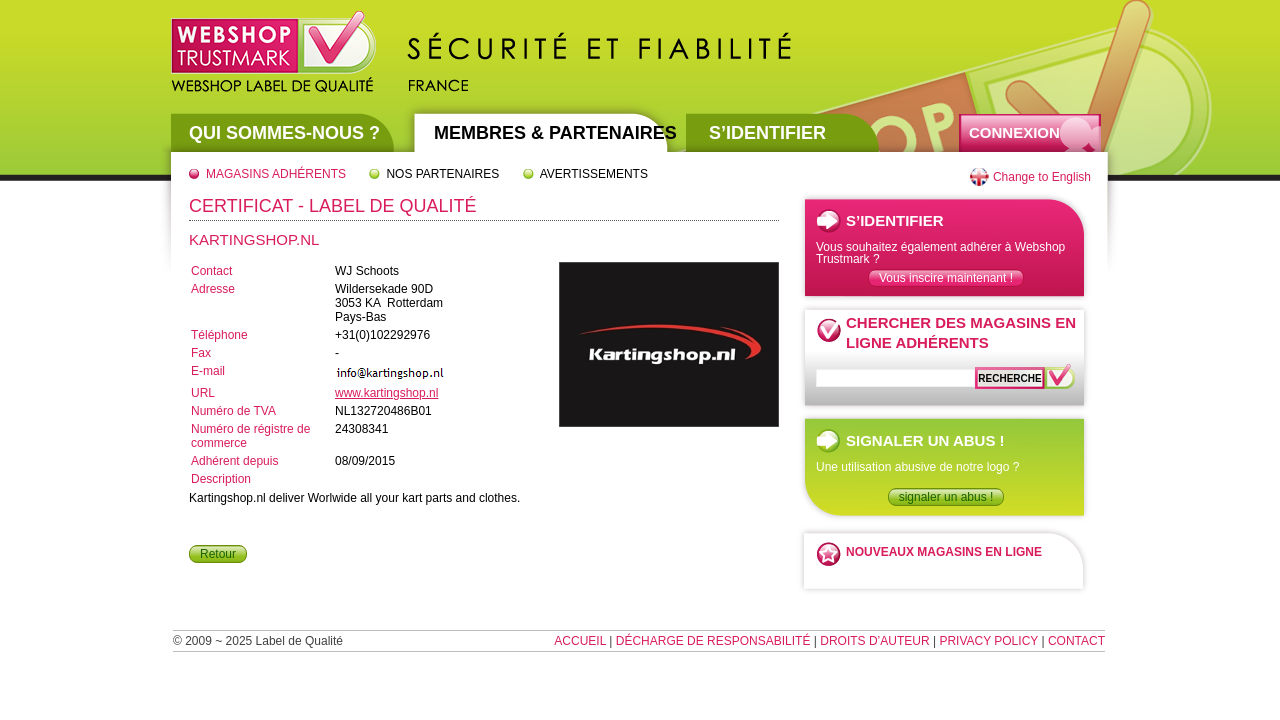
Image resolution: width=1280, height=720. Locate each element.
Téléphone (219, 335)
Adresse (213, 289)
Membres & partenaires (555, 133)
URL (203, 393)
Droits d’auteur (874, 641)
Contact (211, 271)
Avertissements (594, 174)
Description (221, 479)
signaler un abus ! (946, 497)
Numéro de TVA (233, 411)
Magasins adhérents (276, 174)
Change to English (1042, 177)
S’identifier (767, 133)
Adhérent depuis (234, 461)
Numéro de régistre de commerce (250, 436)
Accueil (580, 641)
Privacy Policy (988, 641)
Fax (201, 353)
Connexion (1014, 132)
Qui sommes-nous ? (284, 133)
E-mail (208, 371)
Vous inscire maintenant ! (946, 278)
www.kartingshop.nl (386, 393)
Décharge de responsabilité (713, 641)
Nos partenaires (442, 174)
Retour (218, 554)
